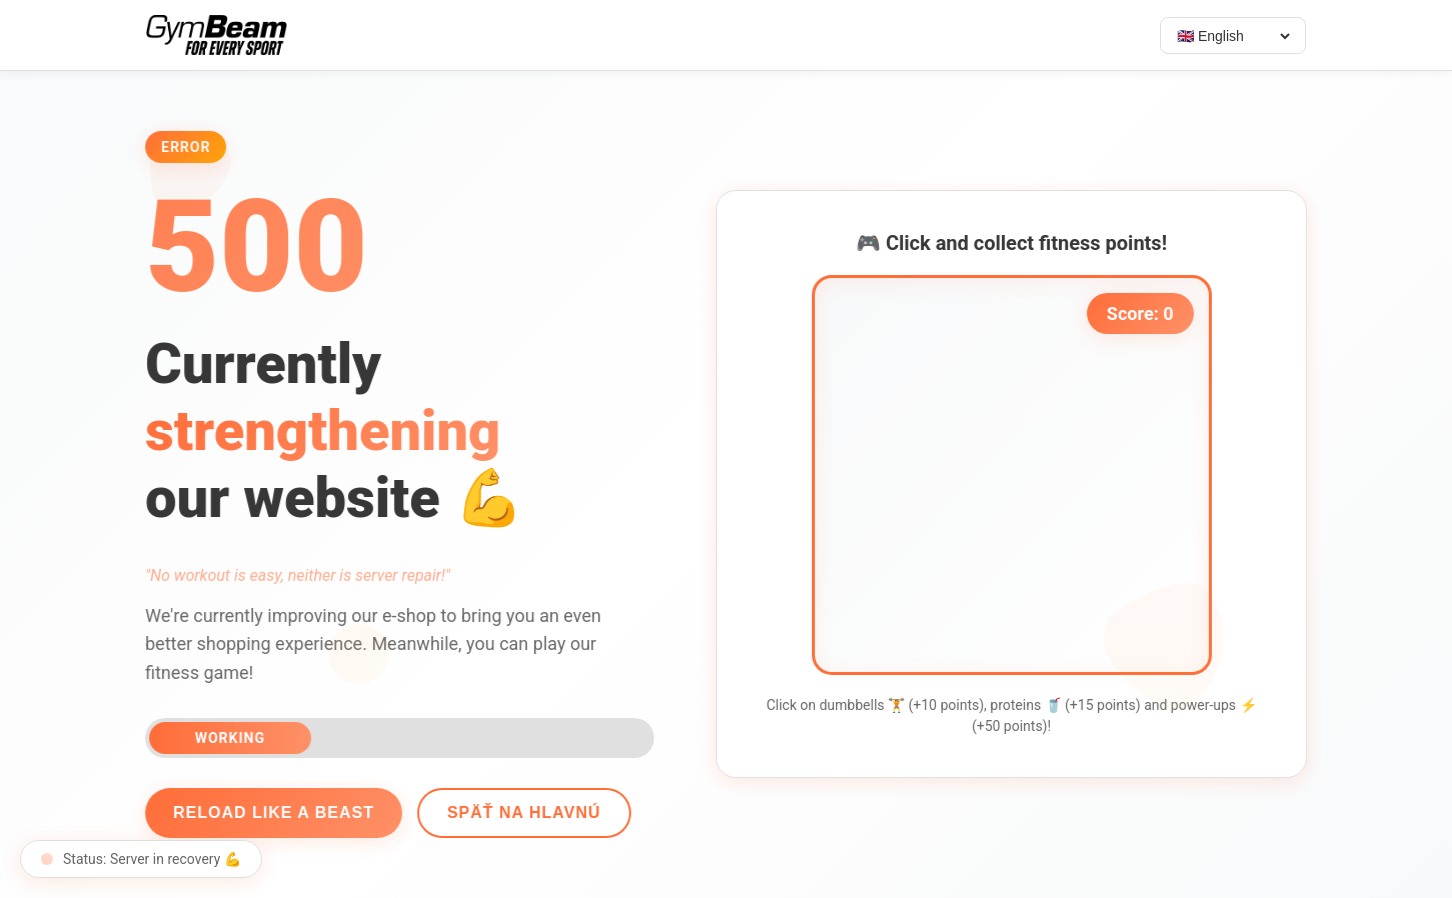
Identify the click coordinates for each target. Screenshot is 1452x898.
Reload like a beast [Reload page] (269, 812)
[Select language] (1233, 36)
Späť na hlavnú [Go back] (520, 812)
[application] (1015, 475)
